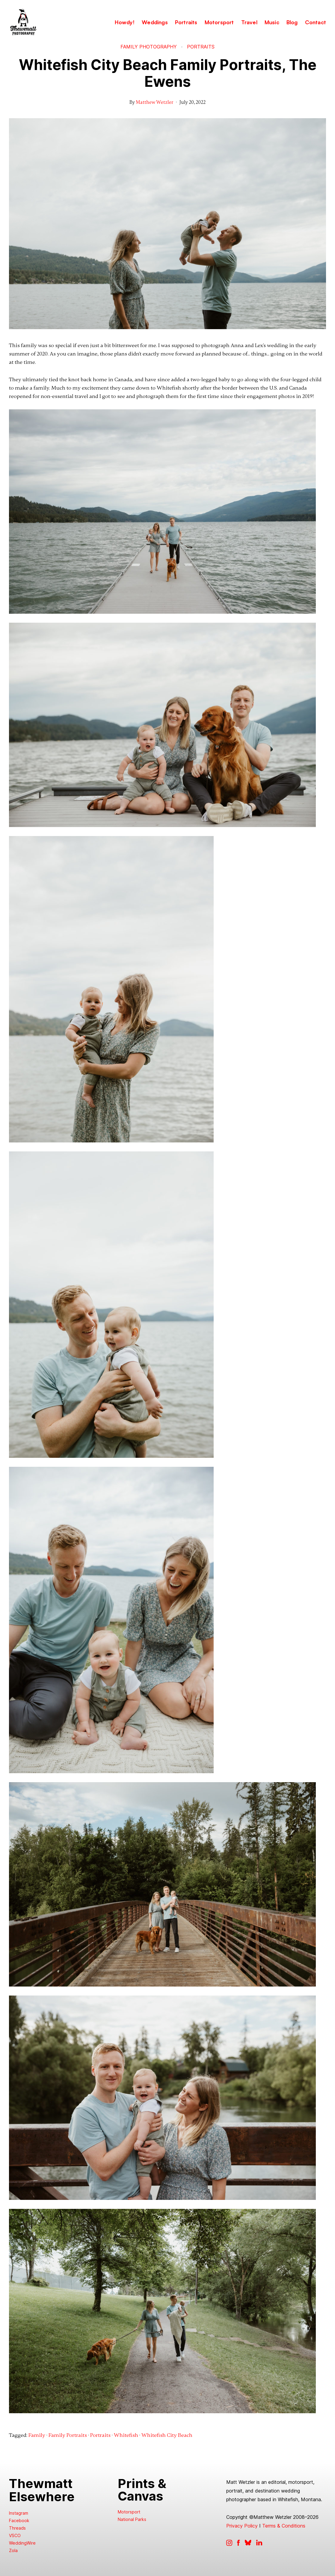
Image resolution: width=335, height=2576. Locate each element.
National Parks (132, 2519)
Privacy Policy (242, 2526)
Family (36, 2435)
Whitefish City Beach (166, 2435)
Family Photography (148, 46)
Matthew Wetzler (154, 102)
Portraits (201, 46)
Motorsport (129, 2511)
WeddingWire (22, 2542)
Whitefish (126, 2435)
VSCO (15, 2535)
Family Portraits (68, 2435)
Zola (13, 2550)
